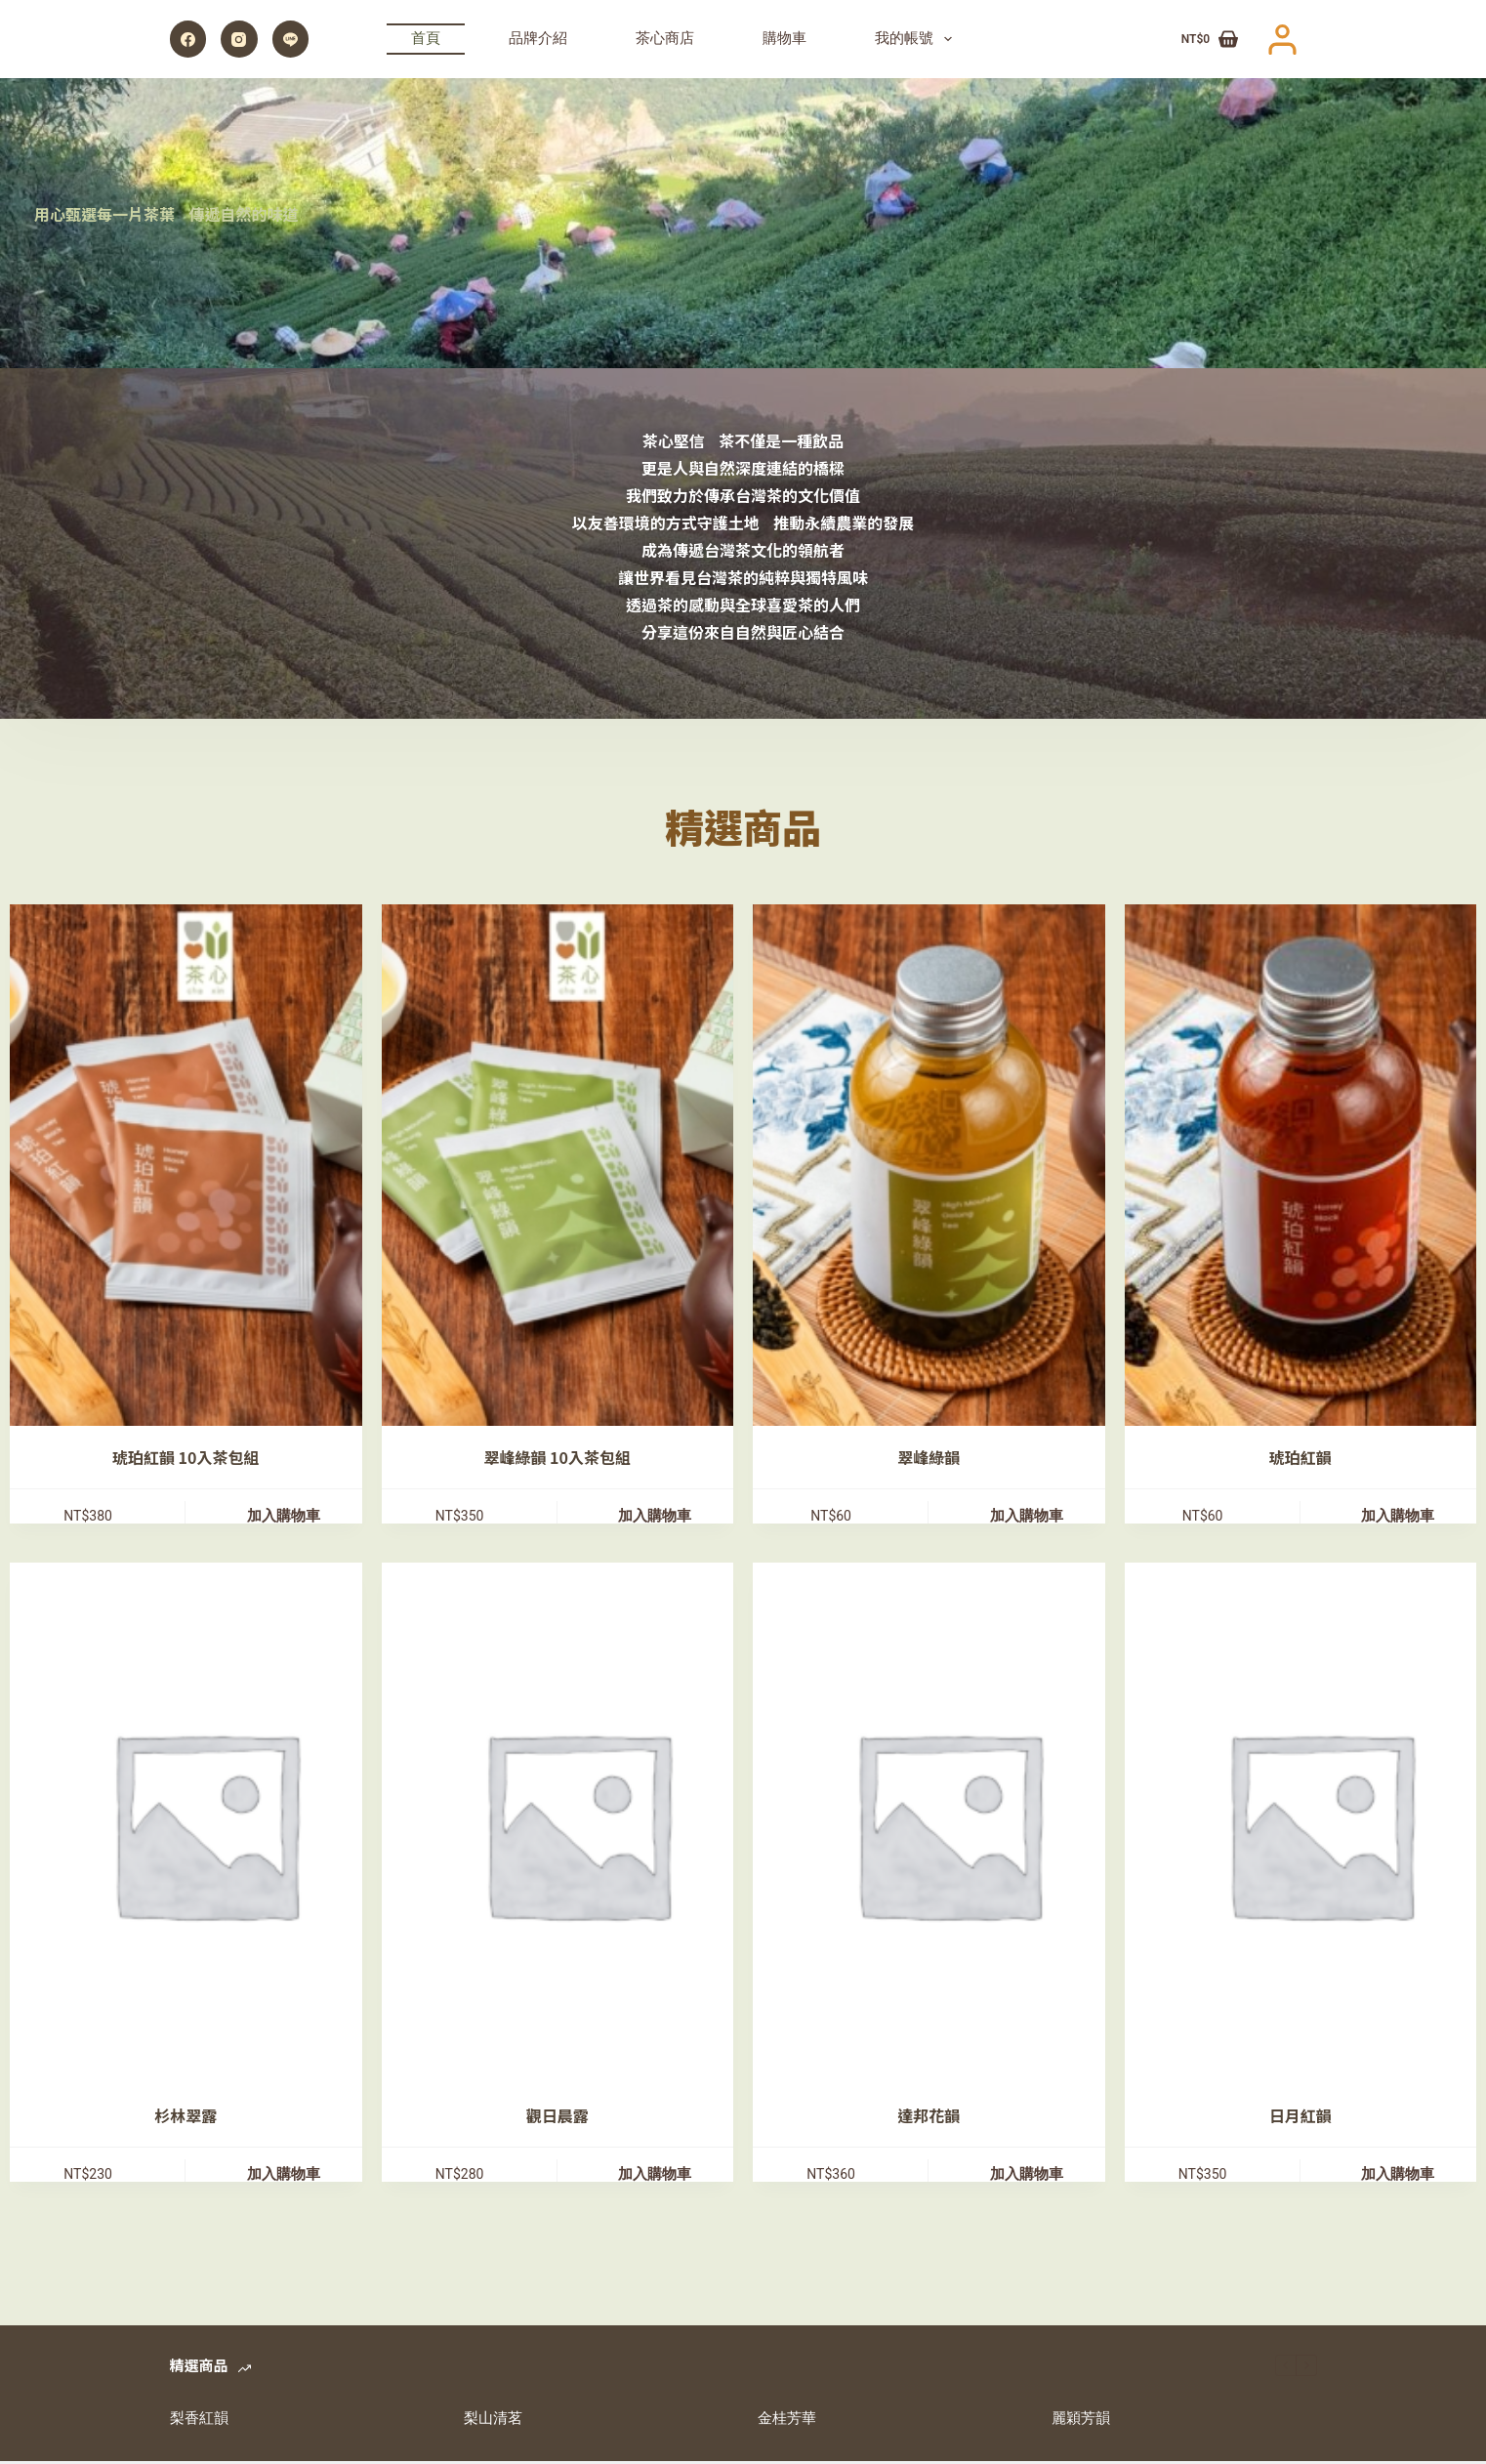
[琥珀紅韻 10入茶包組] (205, 1165)
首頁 (425, 38)
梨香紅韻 (199, 2421)
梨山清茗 (493, 2421)
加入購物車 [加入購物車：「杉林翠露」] (283, 2177)
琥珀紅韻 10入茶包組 (185, 1457)
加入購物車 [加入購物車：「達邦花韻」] (1026, 2177)
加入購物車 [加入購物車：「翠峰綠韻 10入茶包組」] (654, 1517)
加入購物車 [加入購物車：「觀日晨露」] (654, 2177)
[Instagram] (239, 39)
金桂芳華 (787, 2421)
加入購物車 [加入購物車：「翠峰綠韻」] (1026, 1517)
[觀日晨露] (577, 1824)
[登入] (1282, 39)
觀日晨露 (557, 2117)
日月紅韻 (1300, 2117)
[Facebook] (188, 39)
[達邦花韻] (948, 1824)
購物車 (784, 38)
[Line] (291, 39)
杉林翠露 (185, 2117)
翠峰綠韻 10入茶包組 (557, 1457)
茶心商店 (665, 38)
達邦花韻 (928, 2117)
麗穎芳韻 (1081, 2421)
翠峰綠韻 (928, 1457)
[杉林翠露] (205, 1824)
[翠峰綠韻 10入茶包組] (577, 1165)
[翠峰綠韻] (948, 1165)
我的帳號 (917, 39)
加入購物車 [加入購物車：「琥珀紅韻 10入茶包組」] (283, 1517)
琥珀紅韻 (1300, 1457)
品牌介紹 (538, 38)
